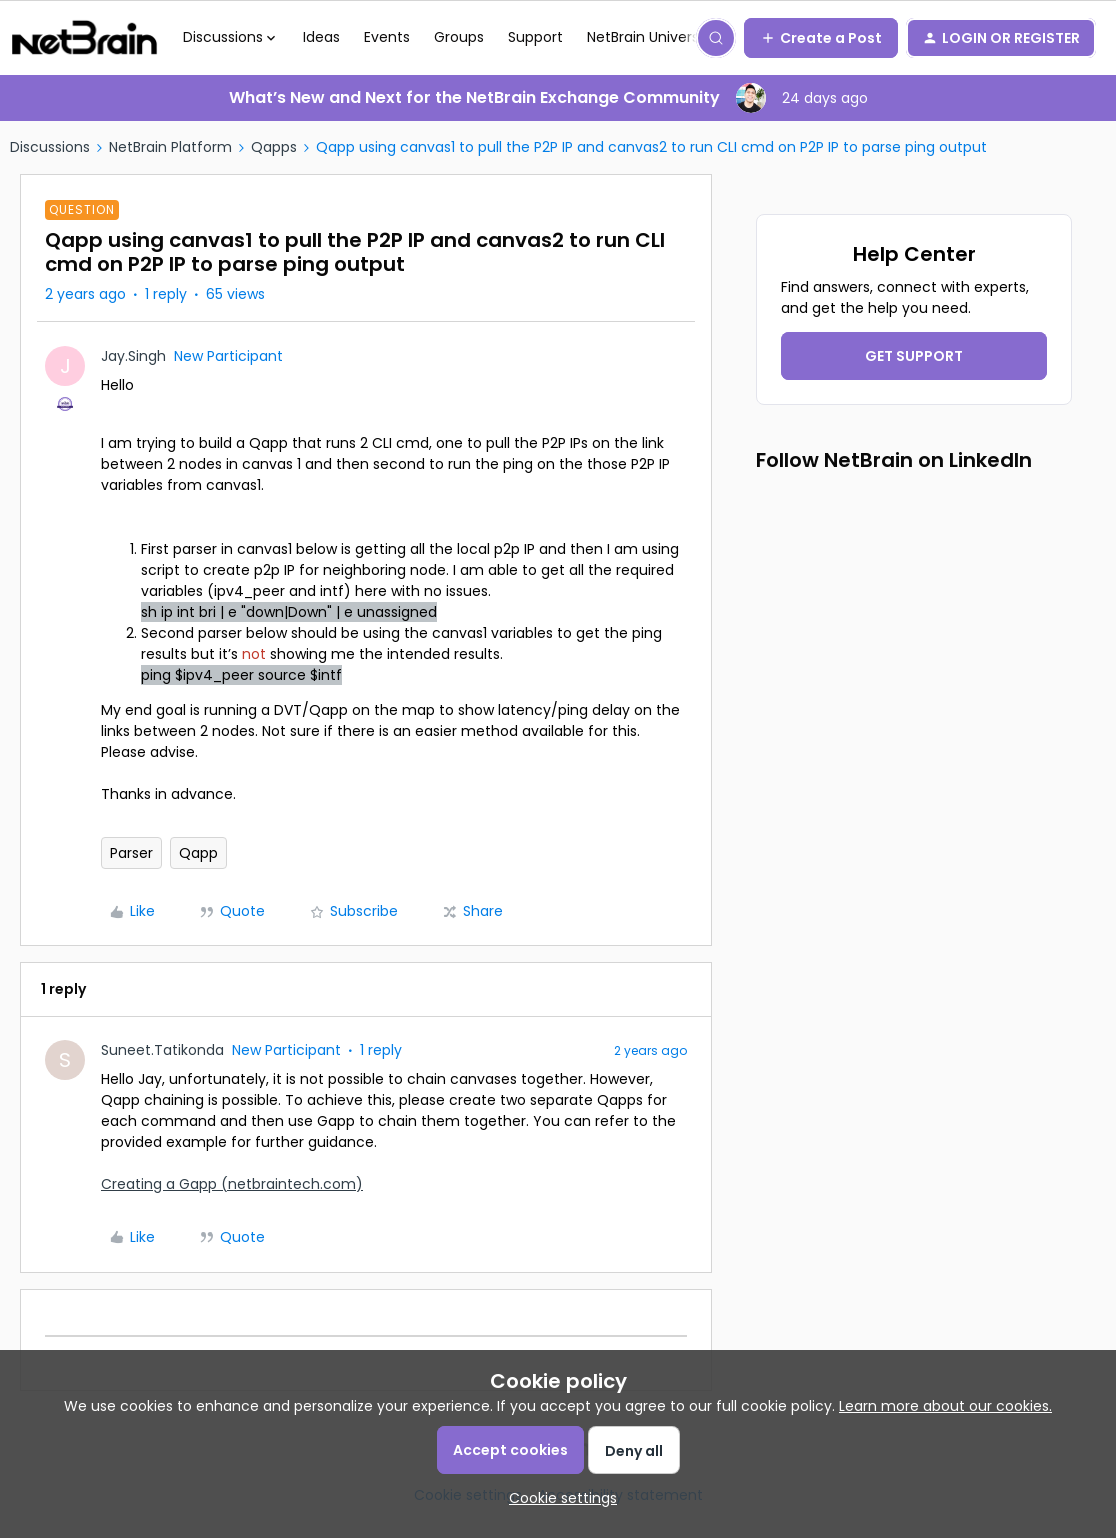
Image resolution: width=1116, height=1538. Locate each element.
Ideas (321, 37)
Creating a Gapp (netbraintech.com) (232, 1184)
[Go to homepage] (84, 38)
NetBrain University (651, 37)
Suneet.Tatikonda (162, 1050)
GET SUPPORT (914, 356)
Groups (459, 37)
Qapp (198, 853)
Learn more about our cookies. (945, 1406)
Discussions (50, 147)
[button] (821, 38)
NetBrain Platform (170, 147)
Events (387, 37)
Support (535, 37)
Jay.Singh (133, 356)
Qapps (274, 147)
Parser (131, 853)
